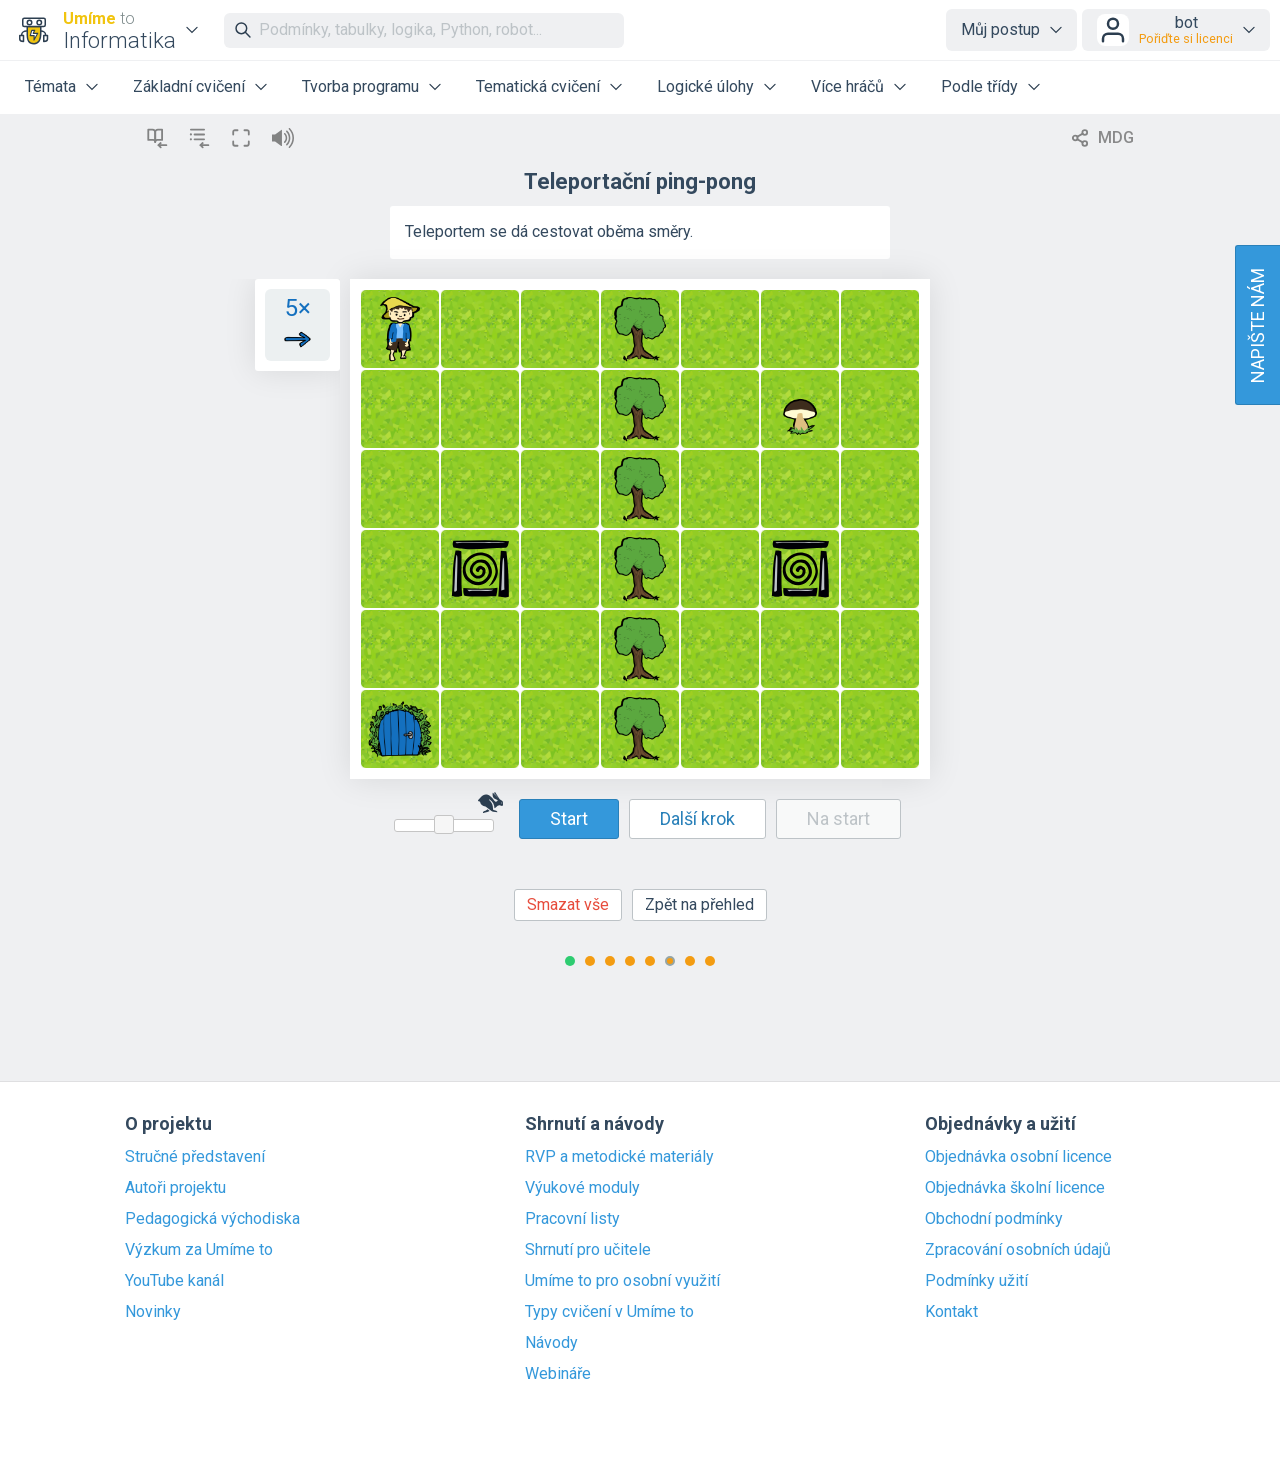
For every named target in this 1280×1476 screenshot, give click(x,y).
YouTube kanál (174, 1281)
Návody (551, 1343)
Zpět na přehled (699, 904)
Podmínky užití (976, 1281)
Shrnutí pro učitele (588, 1250)
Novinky (153, 1312)
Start (569, 818)
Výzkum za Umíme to (199, 1250)
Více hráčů (847, 86)
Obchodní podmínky (994, 1219)
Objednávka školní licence (1015, 1188)
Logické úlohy (705, 86)
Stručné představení (195, 1157)
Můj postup (1000, 29)
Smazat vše (568, 904)
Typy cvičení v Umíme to (609, 1312)
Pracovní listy (572, 1219)
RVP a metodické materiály (619, 1157)
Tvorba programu (360, 86)
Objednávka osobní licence (1018, 1157)
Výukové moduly (582, 1188)
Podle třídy (979, 86)
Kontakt (951, 1312)
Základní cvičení (189, 86)
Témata (50, 86)
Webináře (558, 1374)
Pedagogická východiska (212, 1219)
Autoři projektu (175, 1188)
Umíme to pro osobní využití (622, 1281)
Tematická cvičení (538, 86)
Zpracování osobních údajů (1018, 1250)
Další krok (697, 818)
